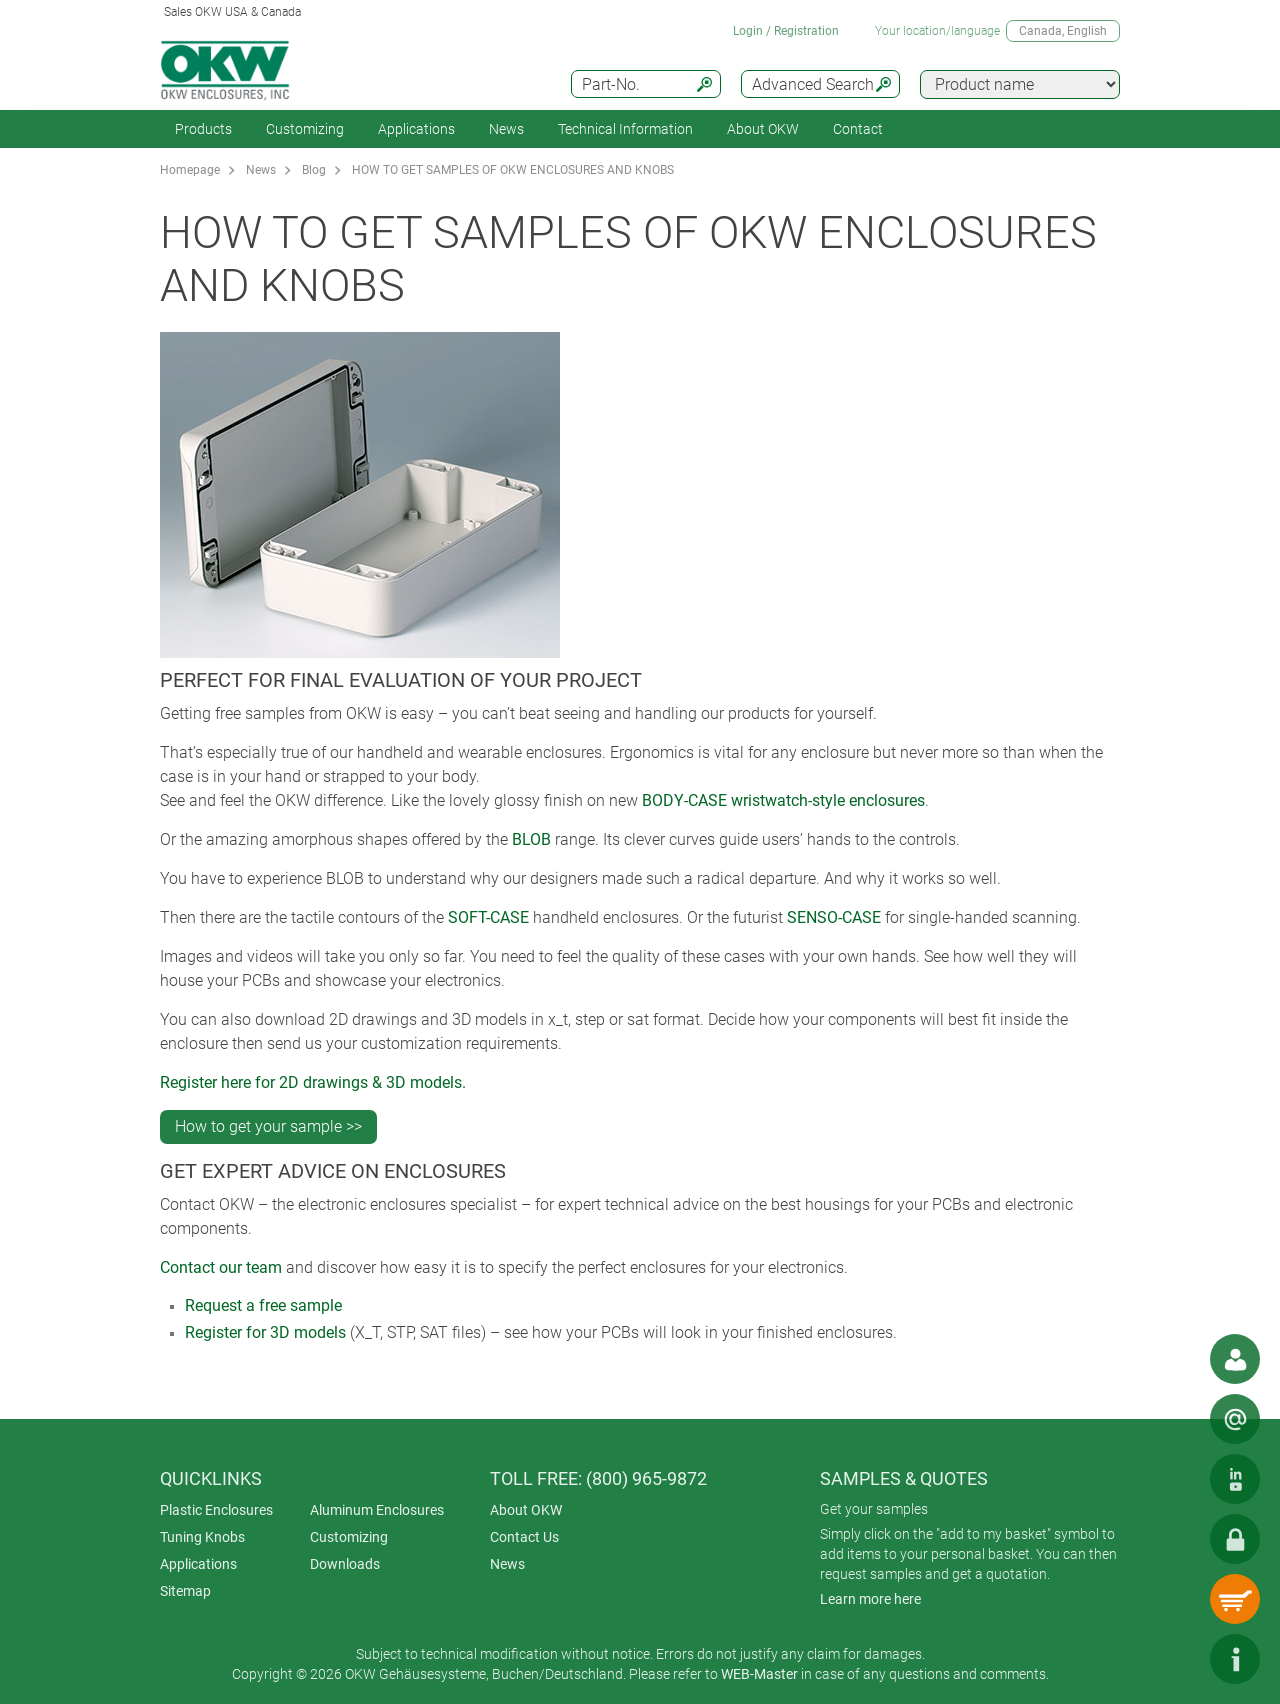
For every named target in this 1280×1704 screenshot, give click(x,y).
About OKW (526, 1510)
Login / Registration (786, 31)
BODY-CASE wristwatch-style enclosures (783, 800)
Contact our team (221, 1267)
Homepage (190, 170)
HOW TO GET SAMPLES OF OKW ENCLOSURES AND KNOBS (513, 170)
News (506, 129)
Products (203, 129)
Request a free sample (263, 1305)
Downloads (345, 1564)
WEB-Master (759, 1674)
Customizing (305, 129)
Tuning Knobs (202, 1537)
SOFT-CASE (488, 917)
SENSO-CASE (834, 917)
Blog (314, 170)
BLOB (531, 839)
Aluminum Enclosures (377, 1510)
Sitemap (185, 1591)
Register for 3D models (265, 1332)
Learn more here (870, 1599)
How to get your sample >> (268, 1126)
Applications (416, 129)
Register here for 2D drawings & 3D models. (313, 1082)
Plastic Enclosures (216, 1510)
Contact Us (524, 1537)
